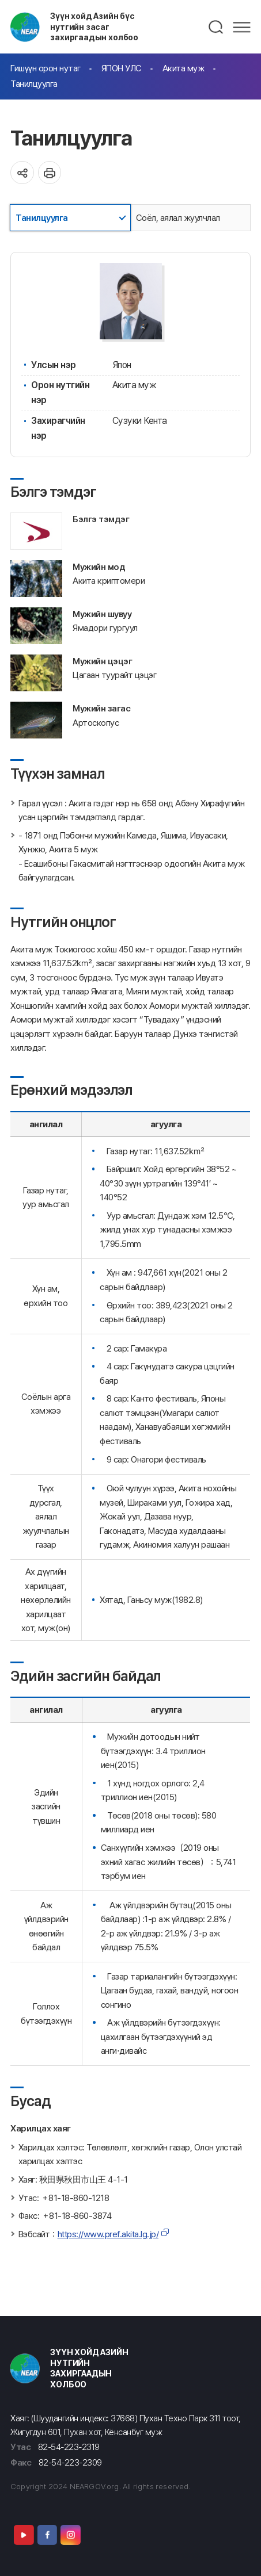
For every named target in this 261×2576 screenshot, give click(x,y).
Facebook (47, 2534)
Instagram (70, 2534)
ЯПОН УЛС (121, 68)
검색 (216, 27)
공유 (22, 173)
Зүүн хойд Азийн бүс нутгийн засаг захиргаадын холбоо (94, 26)
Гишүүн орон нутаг (45, 68)
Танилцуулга (34, 83)
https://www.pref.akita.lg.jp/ (108, 2234)
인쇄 (50, 173)
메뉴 (242, 27)
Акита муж (183, 68)
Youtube (23, 2534)
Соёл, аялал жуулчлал (178, 217)
